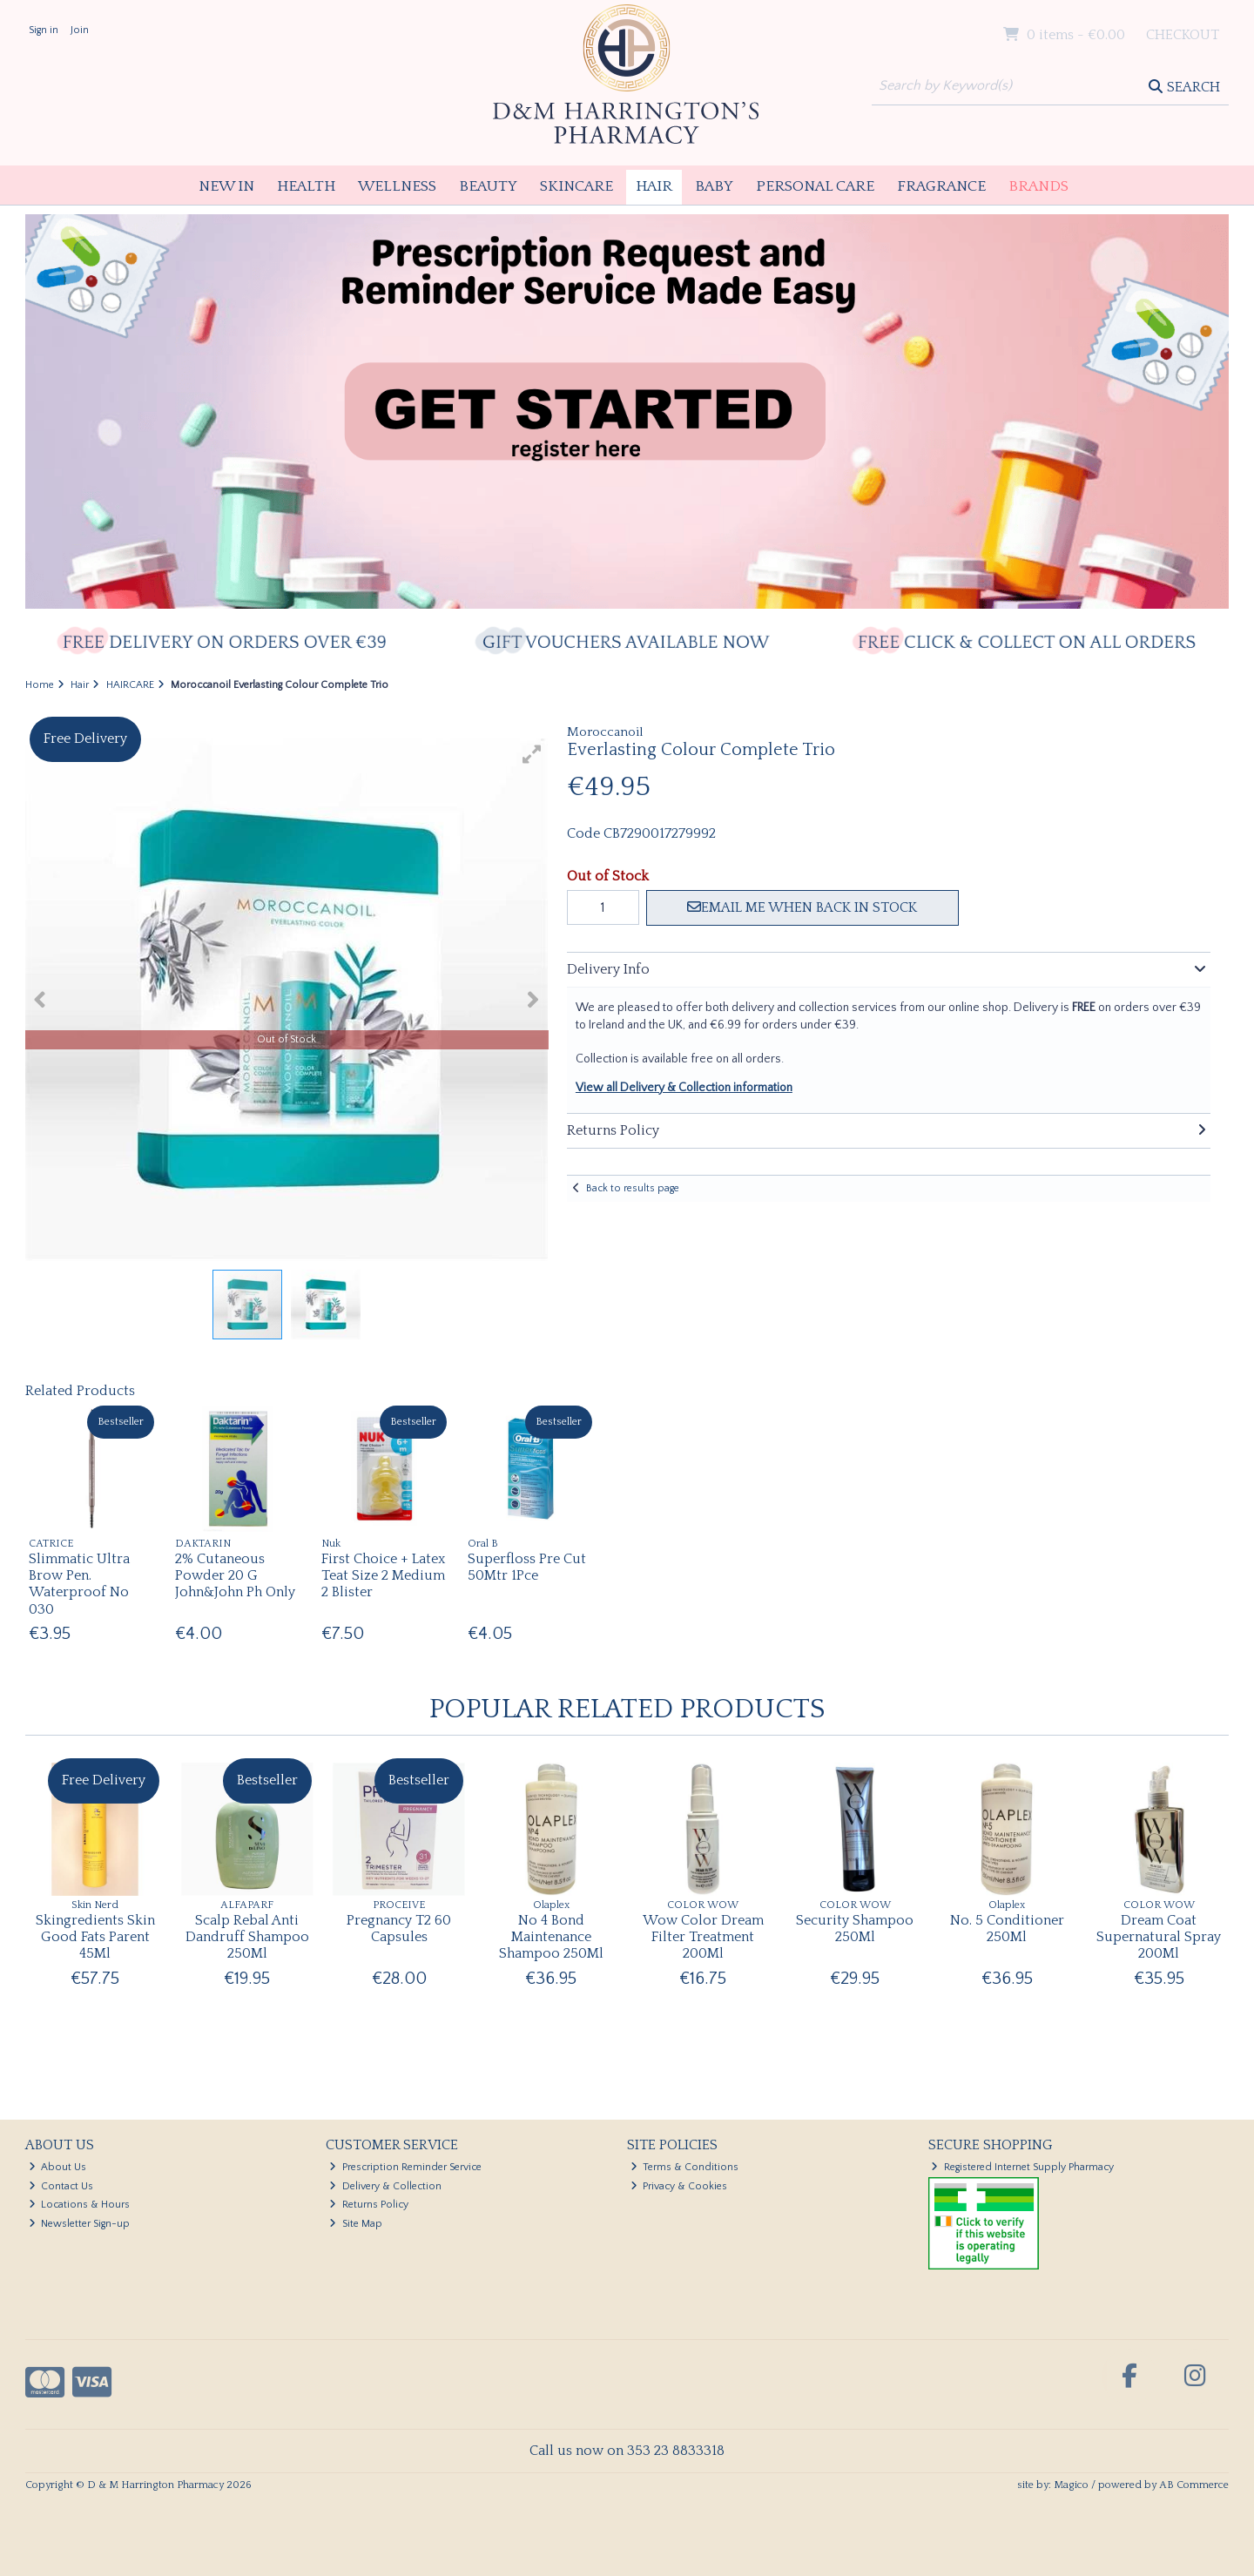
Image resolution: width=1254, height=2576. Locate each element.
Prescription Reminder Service (405, 2167)
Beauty (488, 186)
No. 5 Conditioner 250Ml (1007, 1928)
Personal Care (815, 186)
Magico (1071, 2485)
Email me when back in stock (802, 907)
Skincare (576, 186)
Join (80, 30)
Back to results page (632, 1188)
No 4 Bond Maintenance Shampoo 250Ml (551, 1936)
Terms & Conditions (684, 2167)
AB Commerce (1194, 2485)
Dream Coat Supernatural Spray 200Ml (1158, 1936)
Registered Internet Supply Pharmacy (1022, 2167)
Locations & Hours (80, 2204)
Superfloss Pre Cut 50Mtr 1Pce (527, 1567)
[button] (532, 754)
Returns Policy (368, 2204)
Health (306, 186)
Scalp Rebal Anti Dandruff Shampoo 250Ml (247, 1936)
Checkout (1182, 35)
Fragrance (941, 186)
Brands (1038, 186)
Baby (714, 186)
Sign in (43, 30)
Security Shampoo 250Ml (855, 1928)
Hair (654, 186)
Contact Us (61, 2186)
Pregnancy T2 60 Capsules (399, 1928)
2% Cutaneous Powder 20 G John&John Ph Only (235, 1575)
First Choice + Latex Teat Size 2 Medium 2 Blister (383, 1575)
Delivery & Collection (385, 2186)
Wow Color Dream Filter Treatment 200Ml (703, 1936)
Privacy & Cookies (679, 2186)
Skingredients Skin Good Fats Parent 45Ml (95, 1936)
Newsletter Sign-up (80, 2223)
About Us (58, 2167)
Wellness (397, 186)
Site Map (355, 2223)
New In (226, 186)
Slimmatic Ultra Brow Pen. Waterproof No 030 (79, 1584)
